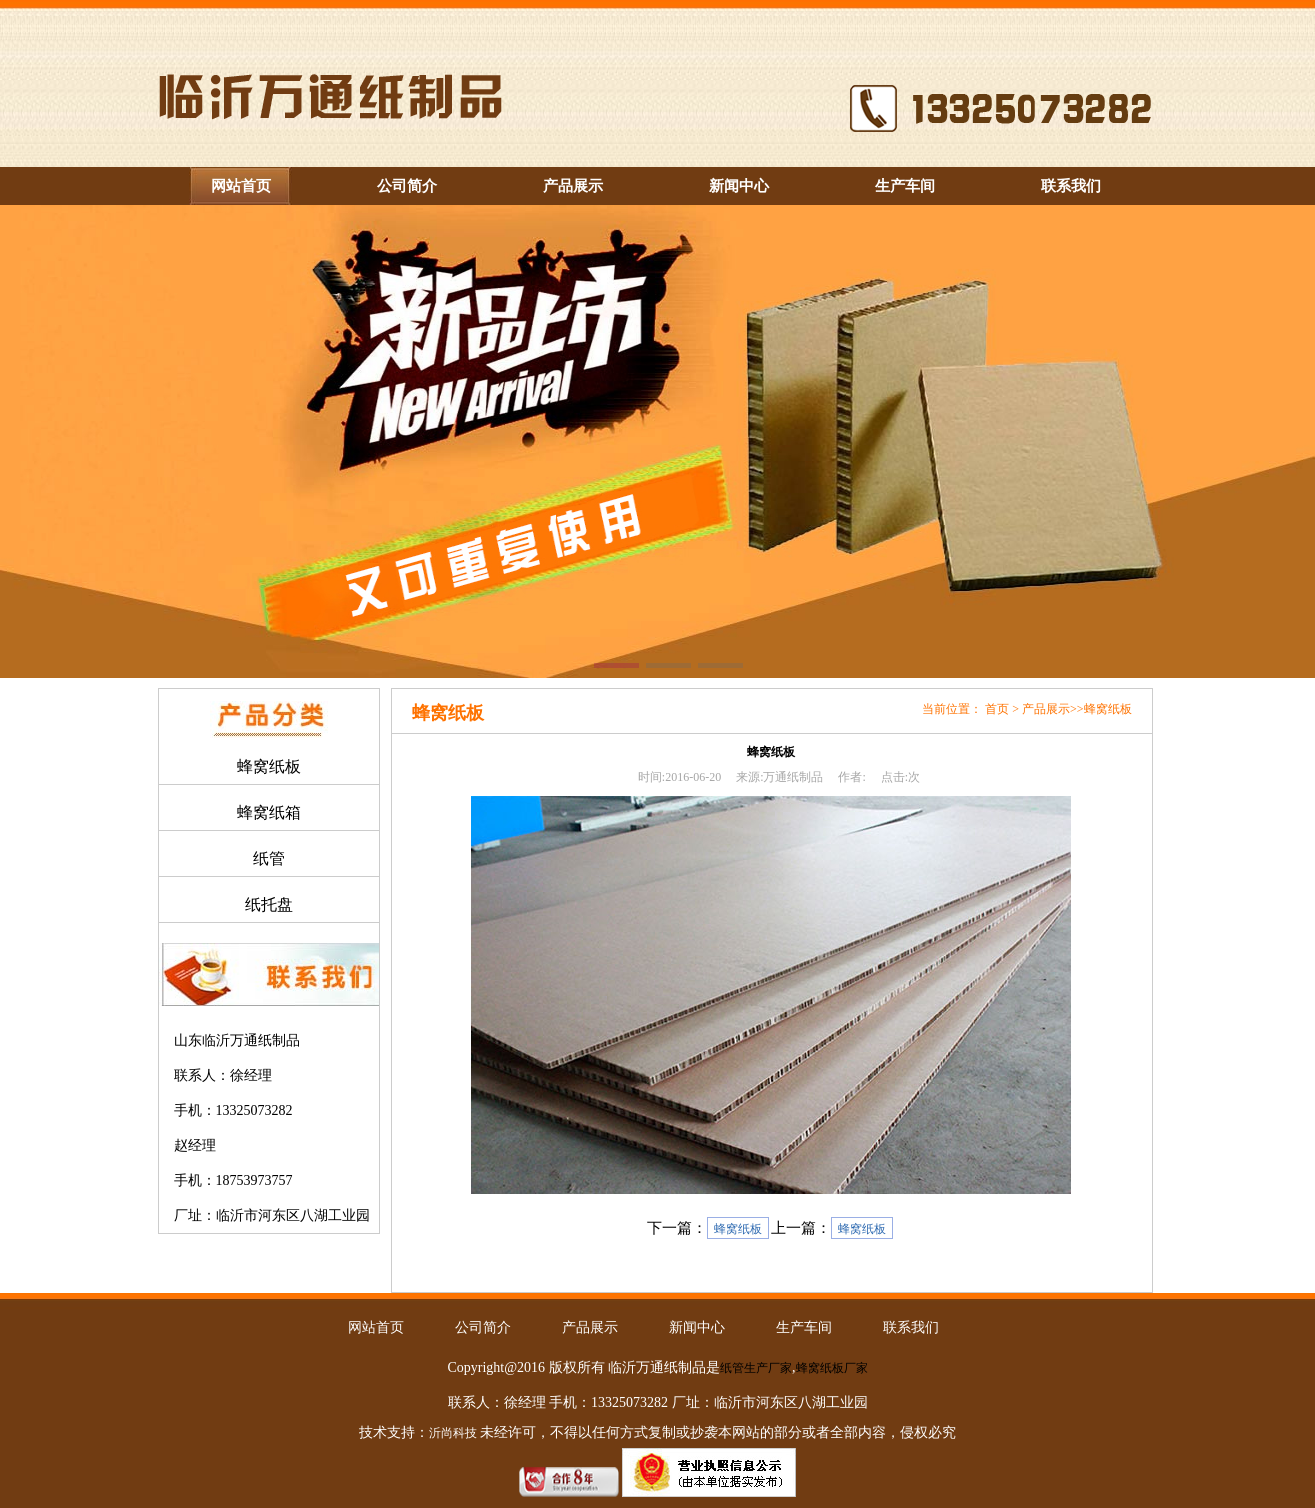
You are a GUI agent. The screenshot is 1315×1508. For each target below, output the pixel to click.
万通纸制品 (793, 777)
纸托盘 (269, 904)
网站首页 (241, 186)
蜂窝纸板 (269, 766)
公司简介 (407, 186)
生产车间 (905, 186)
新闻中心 (739, 186)
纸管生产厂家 (756, 1368)
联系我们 (1071, 186)
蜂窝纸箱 (269, 812)
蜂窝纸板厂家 (832, 1368)
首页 (997, 709)
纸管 (269, 858)
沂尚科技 (453, 1433)
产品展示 (573, 186)
